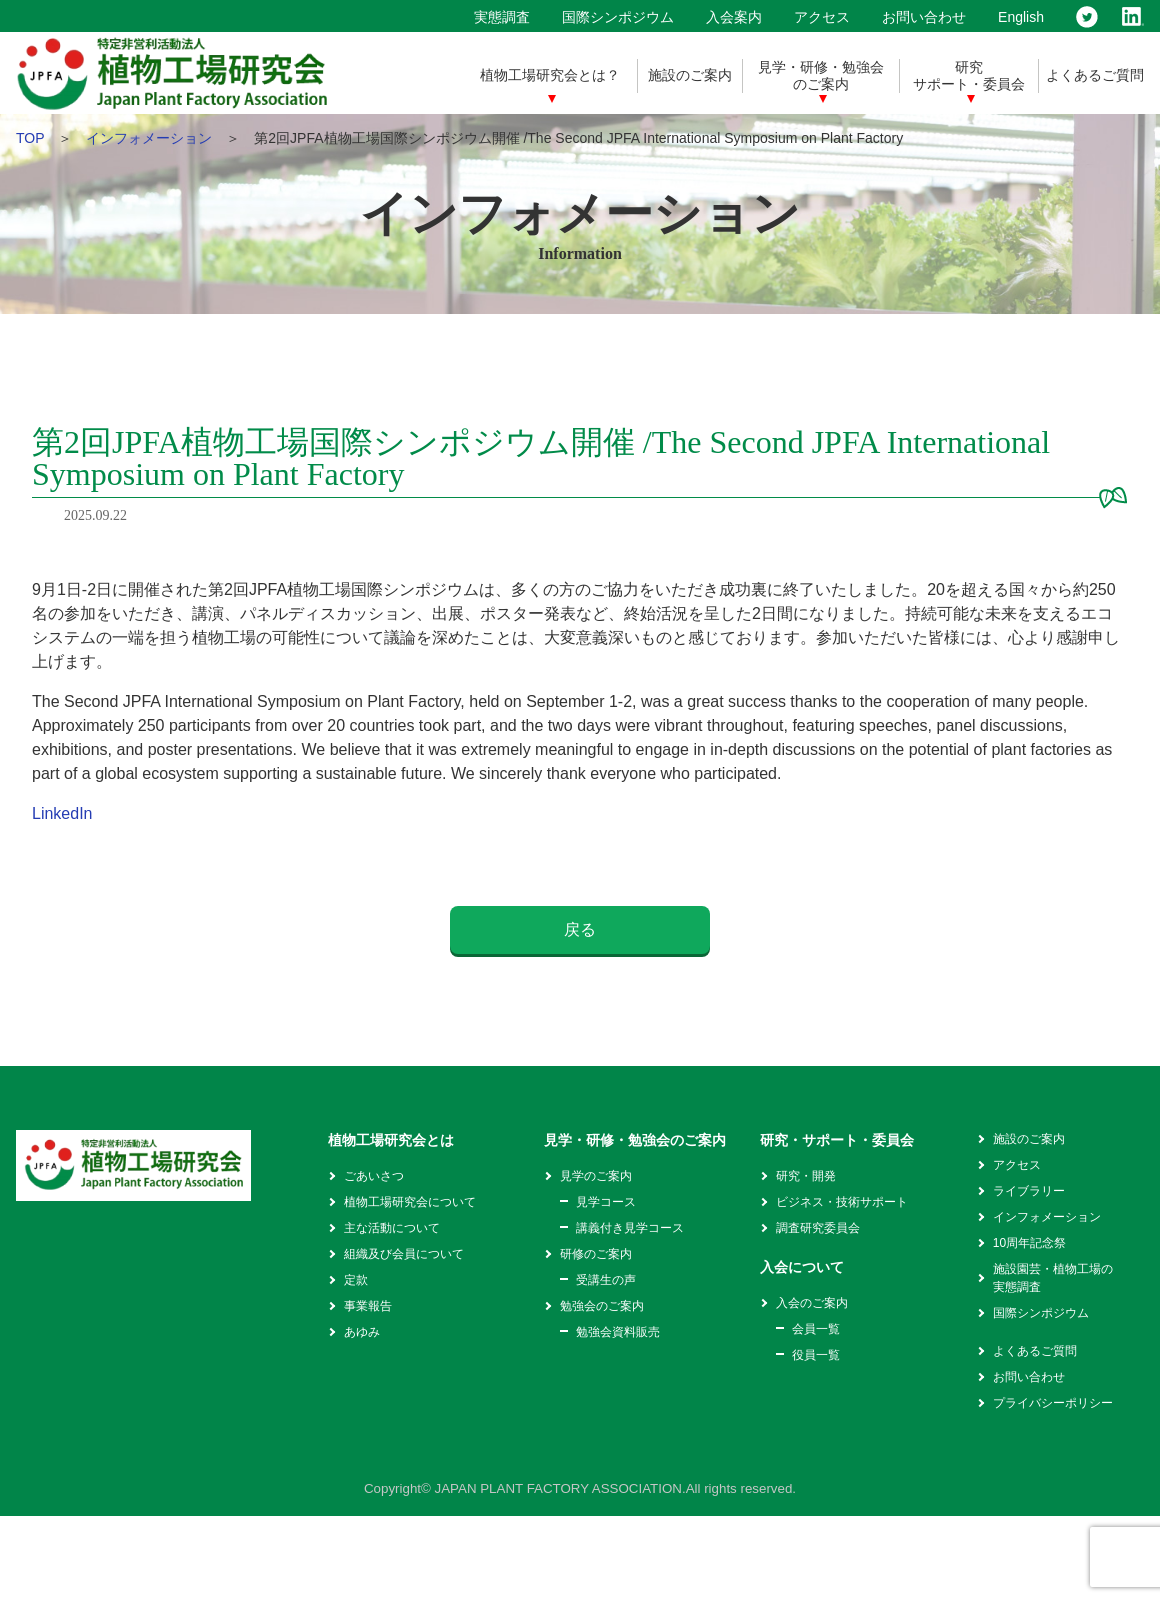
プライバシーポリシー (1053, 1403)
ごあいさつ (374, 1176)
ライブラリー (1029, 1191)
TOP (30, 138)
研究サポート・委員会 (969, 75)
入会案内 (734, 17)
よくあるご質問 (1095, 75)
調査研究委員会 (818, 1228)
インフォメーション (149, 138)
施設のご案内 (690, 75)
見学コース (606, 1202)
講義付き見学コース (630, 1228)
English (1021, 17)
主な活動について (392, 1228)
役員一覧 (816, 1355)
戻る (580, 929)
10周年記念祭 (1029, 1243)
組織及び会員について (404, 1254)
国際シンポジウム (618, 17)
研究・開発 (806, 1176)
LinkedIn (62, 813)
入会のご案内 (812, 1303)
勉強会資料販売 (618, 1332)
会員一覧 (816, 1329)
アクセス (822, 17)
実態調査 (502, 17)
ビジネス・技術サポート (842, 1202)
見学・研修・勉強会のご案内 (821, 75)
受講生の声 (606, 1280)
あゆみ (362, 1332)
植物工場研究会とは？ (550, 75)
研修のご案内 (596, 1254)
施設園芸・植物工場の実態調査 (1053, 1278)
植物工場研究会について (410, 1202)
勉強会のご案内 (602, 1306)
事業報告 (368, 1306)
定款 (356, 1280)
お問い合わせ (924, 17)
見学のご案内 (596, 1176)
